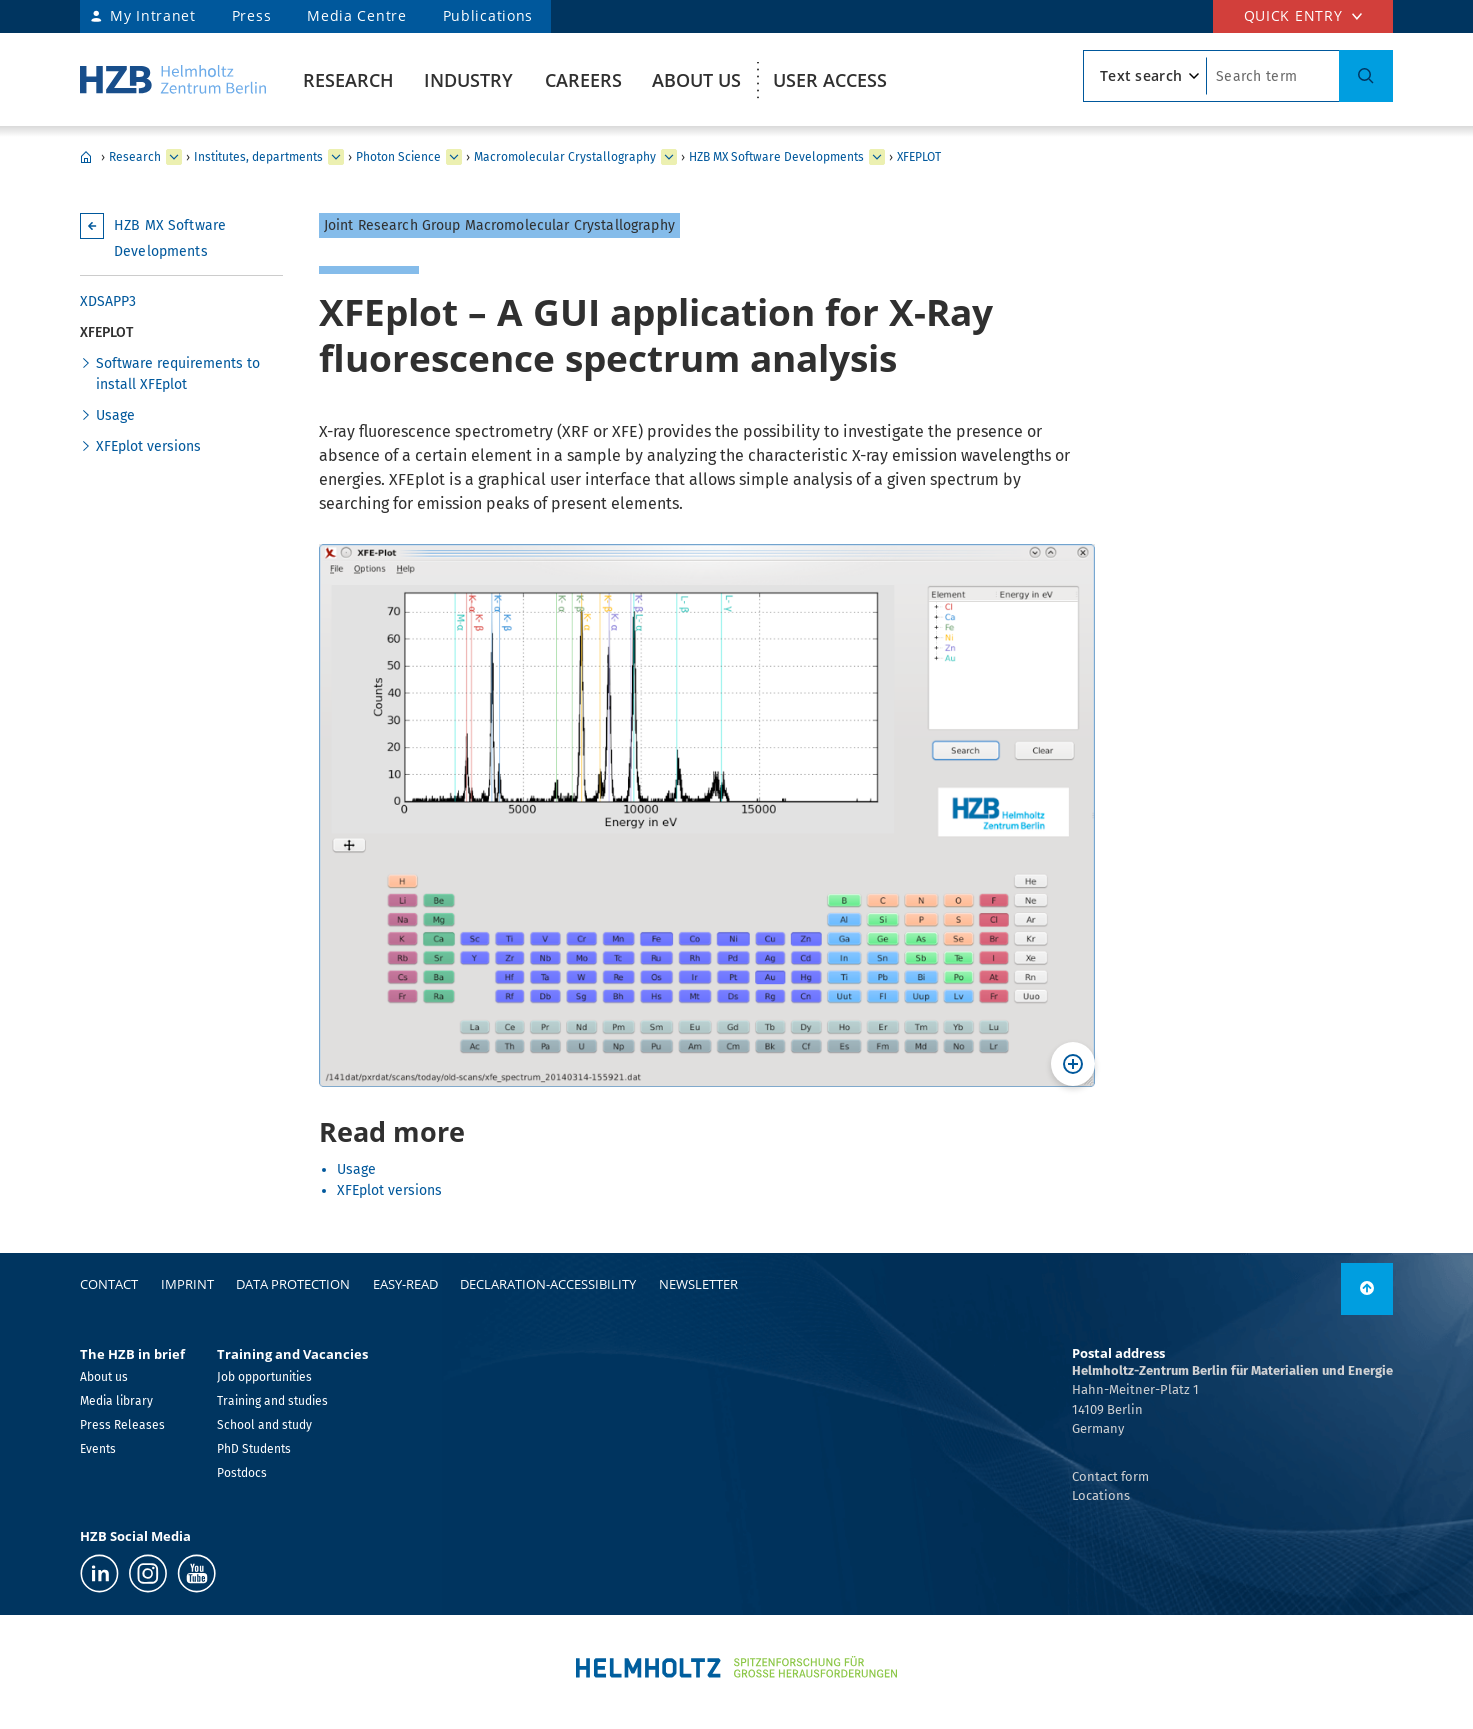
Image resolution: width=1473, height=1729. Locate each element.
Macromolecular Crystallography (565, 157)
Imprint (187, 1284)
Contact (109, 1284)
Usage (115, 415)
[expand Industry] (174, 157)
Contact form (1110, 1476)
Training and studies (272, 1401)
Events (98, 1449)
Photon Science (398, 157)
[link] (1367, 1289)
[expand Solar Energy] (454, 157)
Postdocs (242, 1473)
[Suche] (1366, 76)
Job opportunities (264, 1377)
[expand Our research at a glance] (336, 157)
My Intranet (153, 15)
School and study (264, 1425)
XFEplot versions (148, 446)
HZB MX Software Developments (776, 157)
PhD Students (254, 1449)
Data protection (293, 1284)
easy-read (405, 1284)
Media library (116, 1401)
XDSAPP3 (108, 301)
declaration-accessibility (548, 1284)
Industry (468, 80)
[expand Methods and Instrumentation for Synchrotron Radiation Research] (669, 157)
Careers (583, 80)
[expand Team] (877, 157)
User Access (830, 80)
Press (252, 15)
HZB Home (86, 157)
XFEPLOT (919, 157)
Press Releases (122, 1425)
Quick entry (1293, 15)
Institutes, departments (258, 157)
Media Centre (356, 15)
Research (348, 80)
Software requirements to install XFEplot (178, 374)
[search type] (1145, 76)
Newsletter (698, 1284)
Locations (1101, 1495)
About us (696, 80)
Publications (488, 15)
